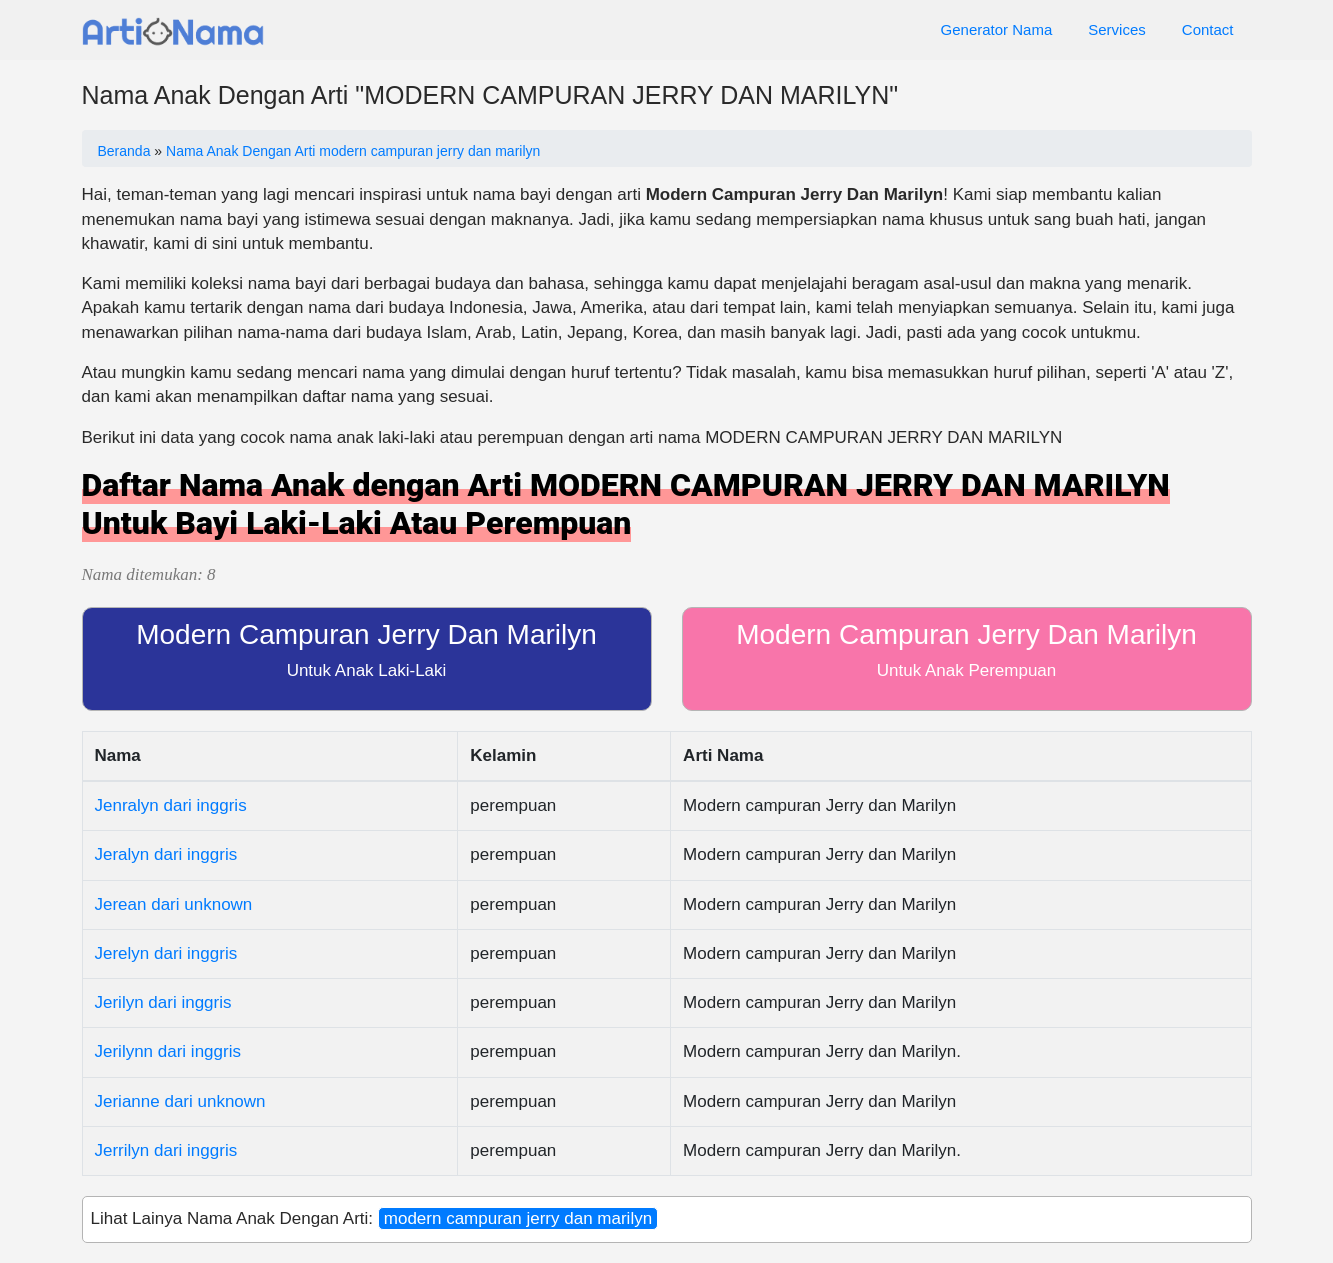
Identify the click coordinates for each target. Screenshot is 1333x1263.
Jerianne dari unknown (180, 1101)
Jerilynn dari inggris (168, 1051)
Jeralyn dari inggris (166, 854)
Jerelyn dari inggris (166, 953)
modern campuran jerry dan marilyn (518, 1218)
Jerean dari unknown (174, 904)
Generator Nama (997, 29)
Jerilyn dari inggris (163, 1002)
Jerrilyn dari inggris (166, 1150)
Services (1117, 29)
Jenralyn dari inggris (171, 805)
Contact (1208, 29)
